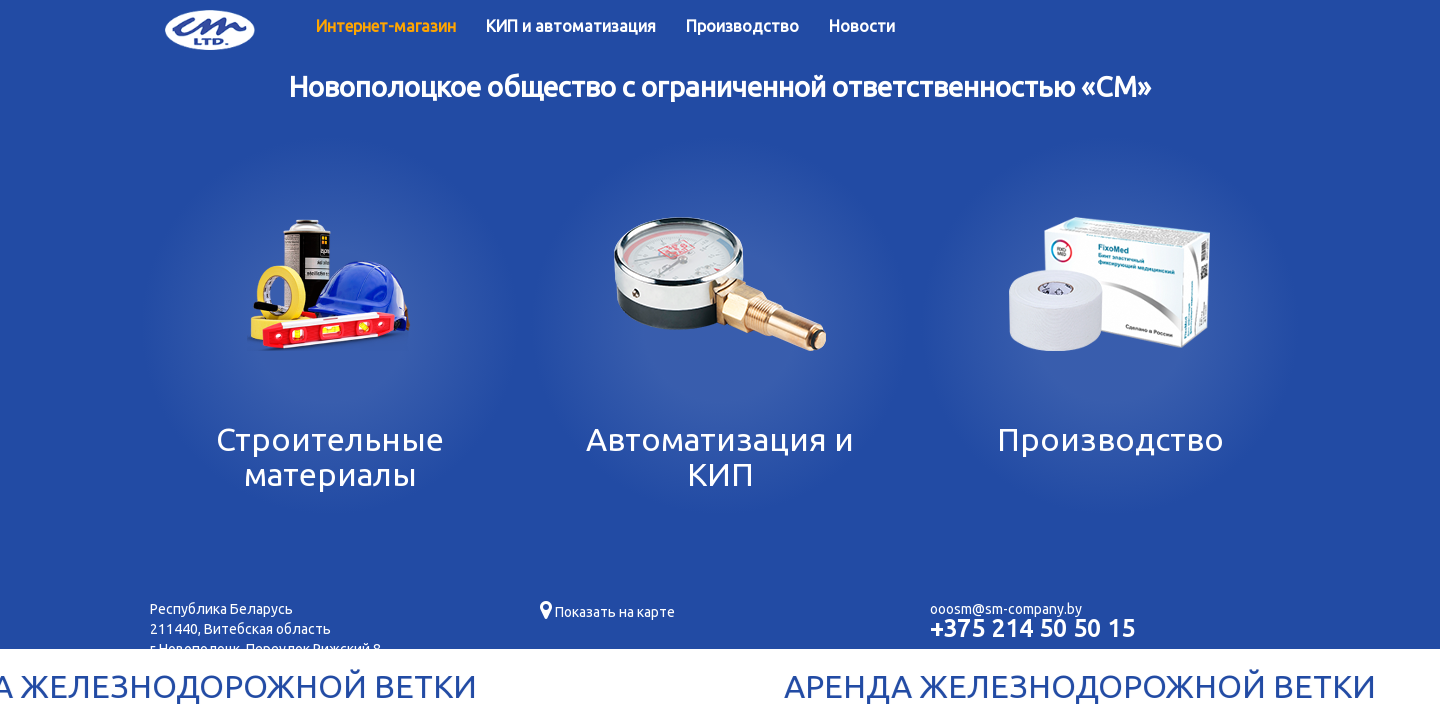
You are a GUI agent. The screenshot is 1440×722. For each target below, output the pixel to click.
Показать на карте (607, 612)
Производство (742, 26)
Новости (862, 26)
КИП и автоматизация (571, 26)
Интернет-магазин (386, 26)
